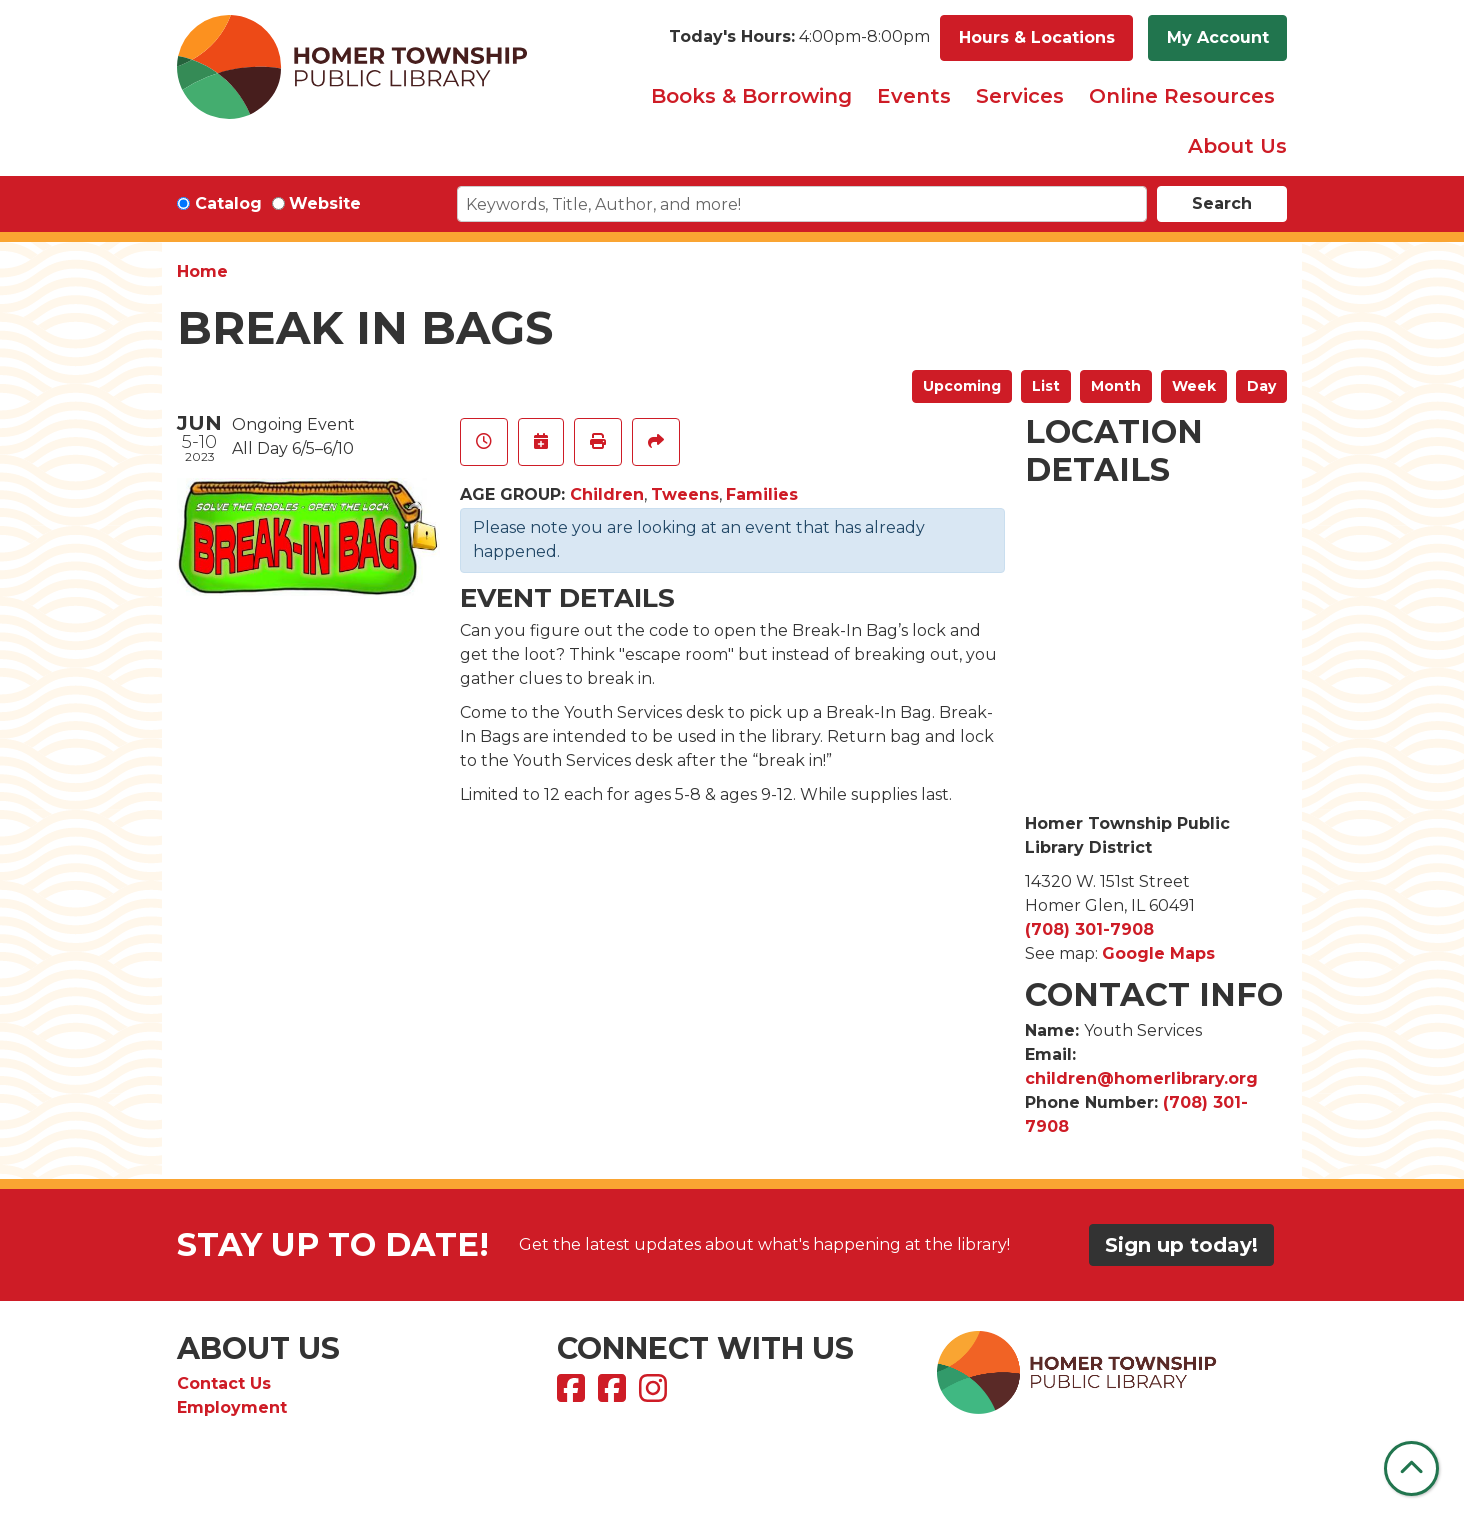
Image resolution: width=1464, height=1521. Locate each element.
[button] (799, 38)
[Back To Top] (1411, 1468)
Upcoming (962, 386)
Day (1261, 386)
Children (607, 494)
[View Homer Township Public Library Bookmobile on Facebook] (614, 1394)
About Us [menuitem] (1237, 146)
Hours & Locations (1037, 37)
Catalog (228, 203)
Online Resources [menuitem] (1182, 96)
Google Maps (1158, 953)
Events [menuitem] (914, 96)
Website (325, 203)
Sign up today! (1181, 1245)
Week (1194, 386)
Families (762, 494)
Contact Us (224, 1383)
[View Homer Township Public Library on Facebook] (573, 1394)
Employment (232, 1407)
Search (1222, 203)
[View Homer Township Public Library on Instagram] (655, 1394)
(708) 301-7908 (1089, 929)
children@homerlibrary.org (1141, 1078)
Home (202, 271)
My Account (1218, 37)
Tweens (685, 494)
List (1046, 386)
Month (1116, 386)
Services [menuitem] (1020, 96)
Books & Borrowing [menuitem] (751, 96)
